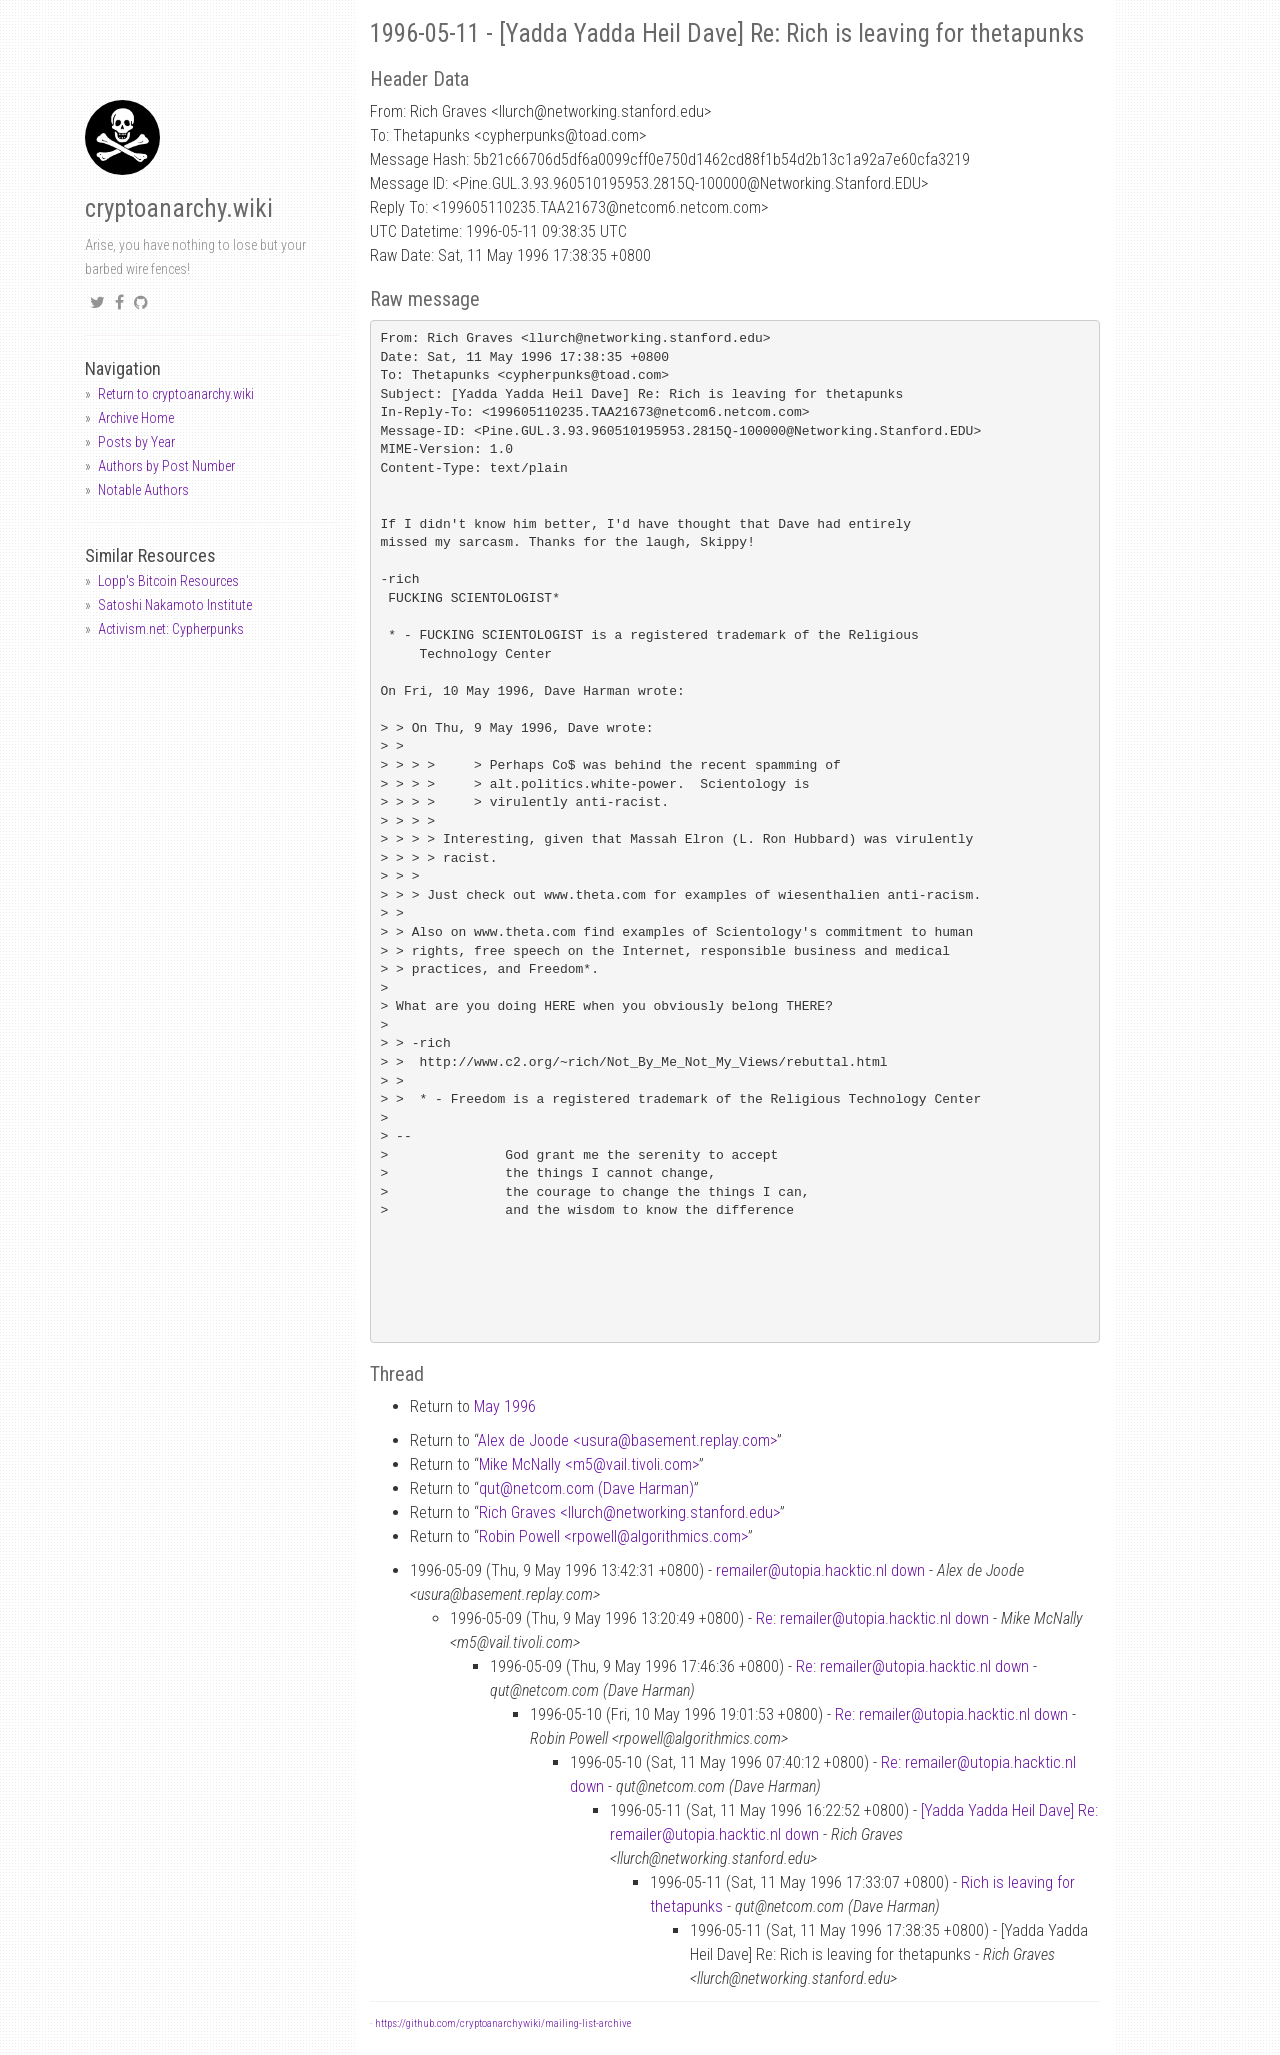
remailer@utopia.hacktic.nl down (820, 1570)
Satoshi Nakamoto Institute (175, 605)
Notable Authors (143, 490)
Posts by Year (136, 442)
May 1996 (505, 1406)
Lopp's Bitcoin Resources (168, 581)
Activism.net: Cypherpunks (171, 629)
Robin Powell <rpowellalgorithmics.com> (613, 1536)
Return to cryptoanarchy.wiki (176, 394)
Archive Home (136, 418)
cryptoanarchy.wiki (179, 208)
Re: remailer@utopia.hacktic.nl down (872, 1618)
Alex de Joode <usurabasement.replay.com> (627, 1440)
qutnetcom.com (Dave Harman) (586, 1488)
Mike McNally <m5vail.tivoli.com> (589, 1464)
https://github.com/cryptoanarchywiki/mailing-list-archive (503, 2023)
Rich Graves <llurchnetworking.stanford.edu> (629, 1512)
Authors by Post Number (166, 466)
